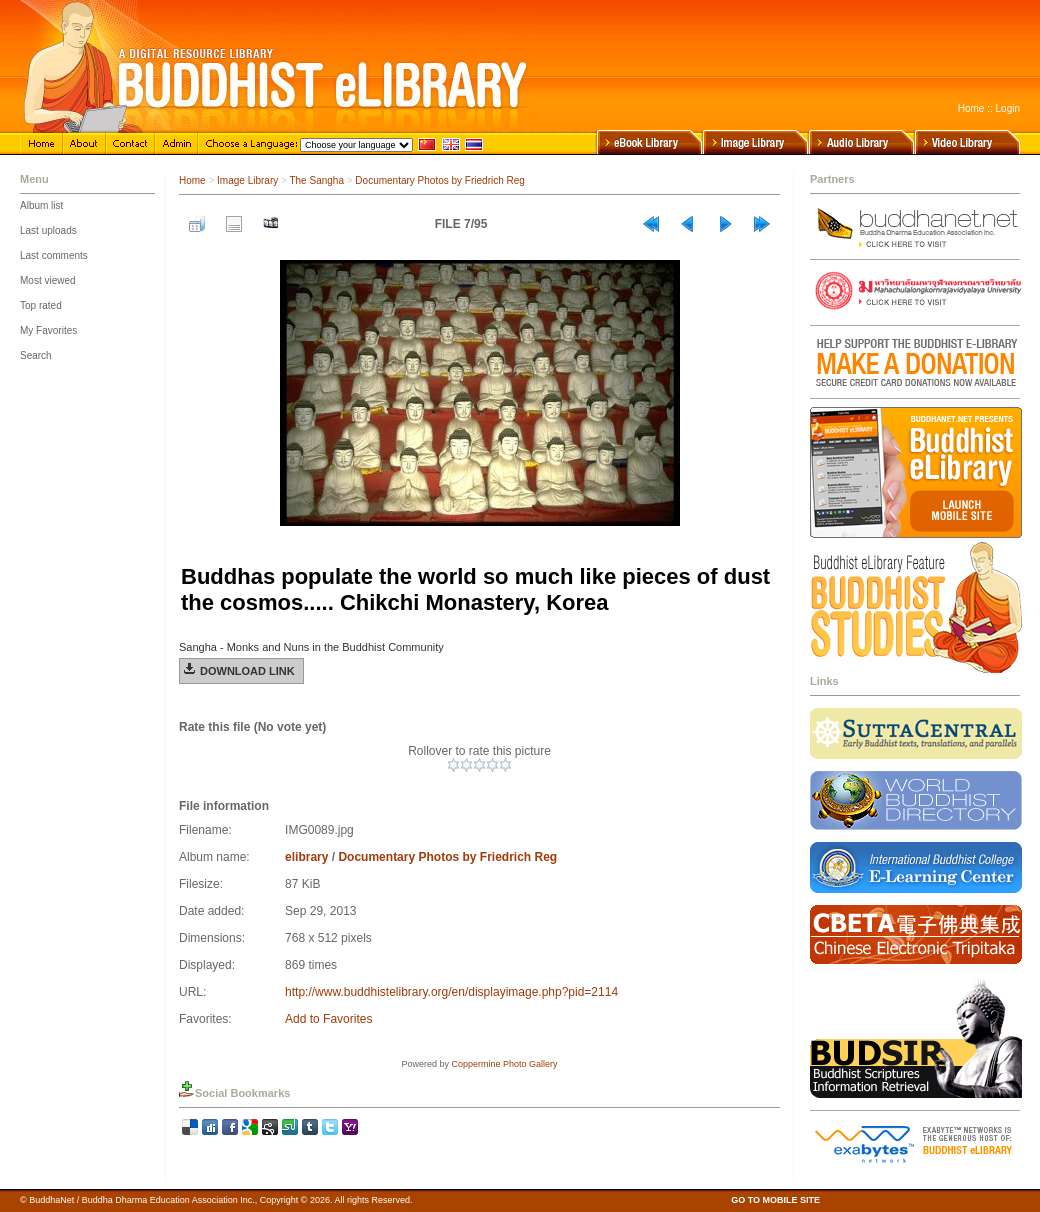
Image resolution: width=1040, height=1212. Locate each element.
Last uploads (48, 230)
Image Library (247, 180)
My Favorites (48, 330)
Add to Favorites (328, 1019)
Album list (41, 205)
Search (36, 355)
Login (1008, 108)
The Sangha (316, 180)
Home (971, 108)
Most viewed (48, 280)
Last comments (54, 255)
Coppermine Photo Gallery (504, 1064)
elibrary (306, 857)
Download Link (247, 671)
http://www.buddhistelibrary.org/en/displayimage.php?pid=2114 (451, 992)
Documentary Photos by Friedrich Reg (440, 180)
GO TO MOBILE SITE (775, 1200)
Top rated (41, 305)
